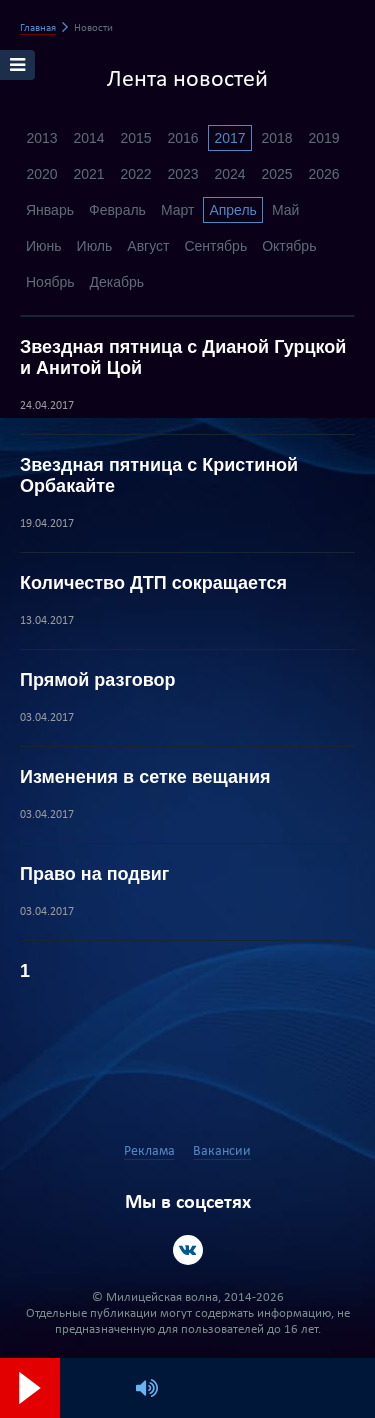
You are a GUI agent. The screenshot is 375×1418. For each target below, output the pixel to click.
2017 (229, 138)
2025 (276, 174)
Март (178, 210)
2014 (88, 138)
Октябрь (289, 246)
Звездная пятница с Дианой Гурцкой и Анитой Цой (183, 357)
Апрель (233, 210)
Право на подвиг (94, 874)
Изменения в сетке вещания (145, 777)
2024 (229, 174)
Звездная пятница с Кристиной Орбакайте (159, 475)
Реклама (149, 1151)
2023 (182, 174)
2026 (323, 174)
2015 (135, 138)
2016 (182, 138)
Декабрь (117, 282)
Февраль (117, 210)
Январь (50, 210)
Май (285, 210)
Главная (38, 28)
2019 (323, 138)
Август (148, 246)
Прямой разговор (98, 680)
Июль (95, 246)
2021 (88, 174)
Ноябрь (50, 282)
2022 (135, 174)
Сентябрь (215, 246)
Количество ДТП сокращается (153, 583)
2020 (41, 174)
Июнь (44, 246)
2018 (276, 138)
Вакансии (222, 1151)
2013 (41, 138)
